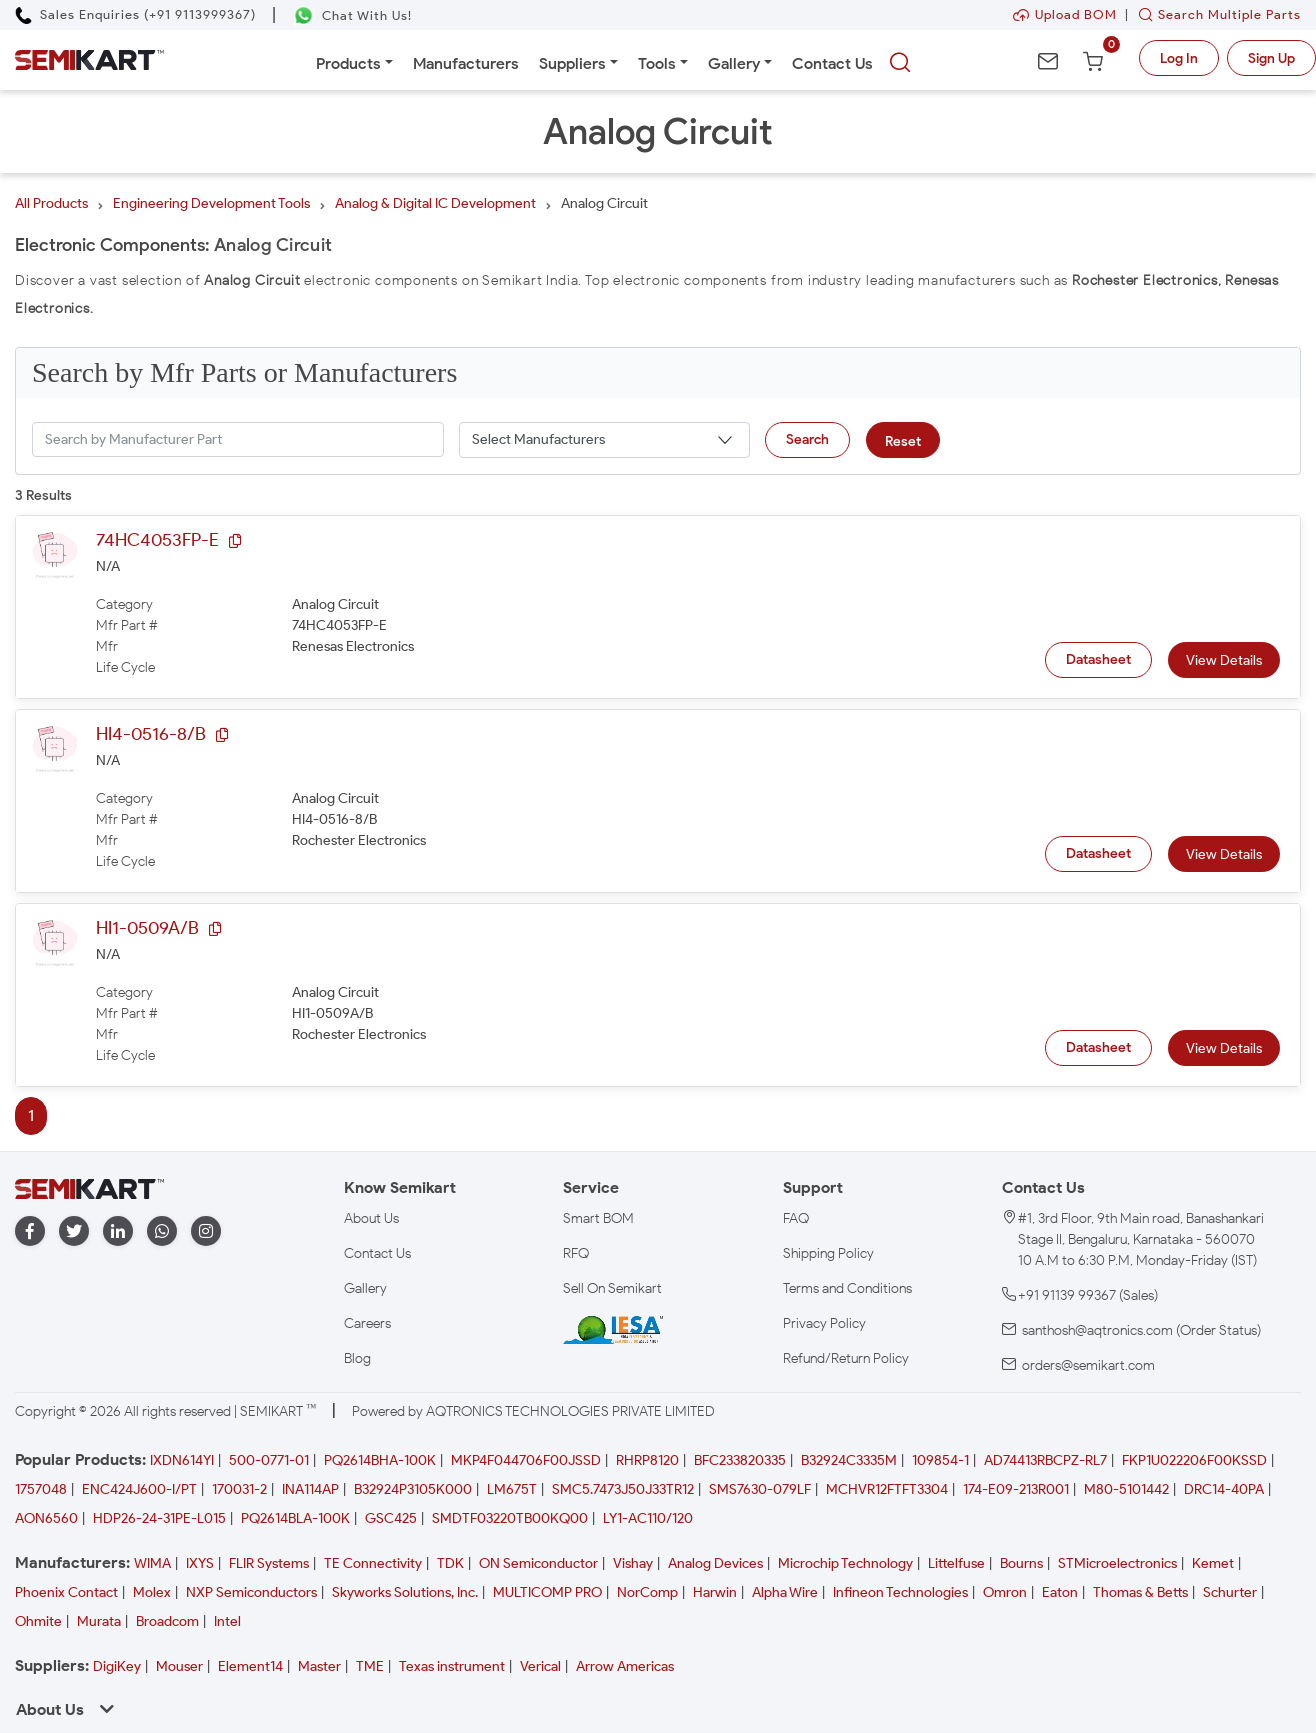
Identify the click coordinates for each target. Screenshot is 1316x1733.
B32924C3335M (849, 1460)
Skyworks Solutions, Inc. (405, 1592)
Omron (1005, 1592)
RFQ (576, 1253)
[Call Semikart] (135, 14)
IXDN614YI (182, 1460)
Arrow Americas (625, 1666)
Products (348, 63)
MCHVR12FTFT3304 (887, 1489)
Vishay (633, 1563)
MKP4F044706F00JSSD (526, 1460)
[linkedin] (118, 1231)
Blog (357, 1358)
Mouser (179, 1666)
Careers (367, 1323)
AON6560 (46, 1518)
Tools (657, 63)
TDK (450, 1563)
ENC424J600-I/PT (139, 1489)
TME (370, 1666)
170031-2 (239, 1489)
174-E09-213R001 (1016, 1489)
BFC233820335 (740, 1460)
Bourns (1021, 1563)
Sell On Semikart (612, 1288)
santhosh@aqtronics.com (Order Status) (1141, 1330)
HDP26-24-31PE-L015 (159, 1518)
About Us (371, 1218)
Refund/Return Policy (846, 1358)
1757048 (41, 1489)
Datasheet (1098, 659)
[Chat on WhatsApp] (352, 15)
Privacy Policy (824, 1323)
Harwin (715, 1592)
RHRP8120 (647, 1460)
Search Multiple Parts (1215, 14)
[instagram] (206, 1231)
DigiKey (117, 1666)
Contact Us (832, 63)
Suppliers (572, 63)
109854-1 (940, 1460)
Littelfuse (956, 1563)
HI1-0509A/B (147, 928)
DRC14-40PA (1224, 1489)
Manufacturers (466, 63)
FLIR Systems (269, 1563)
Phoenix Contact (66, 1592)
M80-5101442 (1126, 1489)
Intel (227, 1621)
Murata (99, 1621)
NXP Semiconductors (251, 1592)
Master (319, 1666)
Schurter (1230, 1592)
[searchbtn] (900, 63)
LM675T (512, 1489)
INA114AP (310, 1489)
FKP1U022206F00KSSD (1194, 1460)
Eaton (1060, 1592)
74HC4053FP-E (157, 540)
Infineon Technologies (900, 1592)
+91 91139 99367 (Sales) (1088, 1295)
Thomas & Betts (1140, 1592)
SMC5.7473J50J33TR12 (623, 1489)
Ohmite (38, 1621)
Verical (540, 1666)
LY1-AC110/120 (648, 1518)
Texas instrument (452, 1666)
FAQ (796, 1218)
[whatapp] (162, 1231)
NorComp (647, 1592)
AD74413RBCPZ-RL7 (1045, 1460)
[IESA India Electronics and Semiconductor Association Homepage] (613, 1328)
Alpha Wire (785, 1592)
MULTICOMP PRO (547, 1592)
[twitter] (74, 1231)
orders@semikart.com (1088, 1365)
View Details (1224, 660)
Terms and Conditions (847, 1288)
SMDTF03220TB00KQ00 (510, 1518)
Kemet (1213, 1563)
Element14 (250, 1666)
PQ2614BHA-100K (380, 1460)
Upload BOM (1065, 14)
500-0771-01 (269, 1460)
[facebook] (30, 1231)
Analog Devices (715, 1563)
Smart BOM (598, 1218)
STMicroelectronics (1117, 1563)
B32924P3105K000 (413, 1489)
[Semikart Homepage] (89, 60)
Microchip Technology (845, 1563)
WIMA (152, 1563)
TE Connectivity (373, 1563)
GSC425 (391, 1518)
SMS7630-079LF (760, 1489)
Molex (152, 1592)
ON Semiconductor (538, 1563)
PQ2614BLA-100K (295, 1518)
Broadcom (167, 1621)
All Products (51, 203)
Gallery (734, 63)
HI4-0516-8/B (151, 734)
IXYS (200, 1563)
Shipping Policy (828, 1253)
